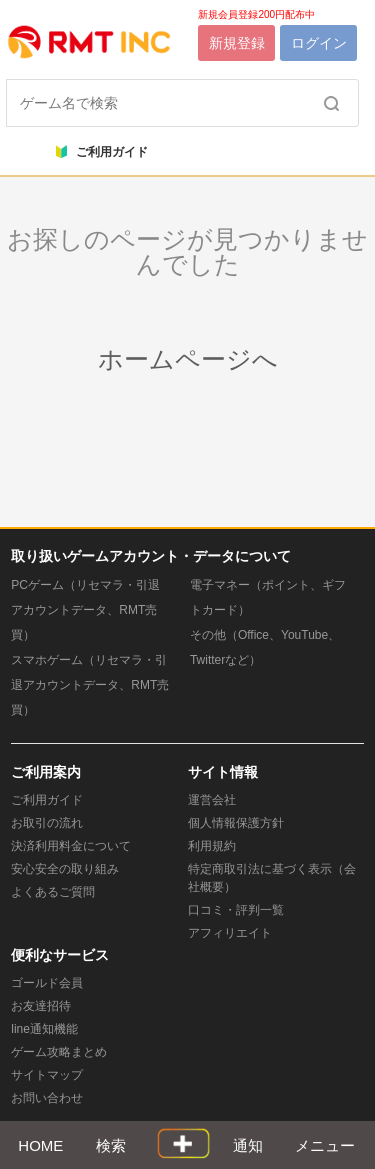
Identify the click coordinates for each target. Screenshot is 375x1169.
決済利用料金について (71, 846)
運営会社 (212, 800)
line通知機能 (44, 1029)
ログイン (319, 43)
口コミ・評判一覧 (236, 910)
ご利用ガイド (102, 152)
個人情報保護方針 (236, 823)
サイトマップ (47, 1075)
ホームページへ (188, 359)
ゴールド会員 (47, 983)
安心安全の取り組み (65, 869)
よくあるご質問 (53, 892)
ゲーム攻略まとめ (59, 1052)
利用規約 (212, 846)
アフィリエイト (230, 933)
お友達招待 (41, 1006)
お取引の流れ (47, 823)
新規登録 (237, 43)
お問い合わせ (47, 1098)
